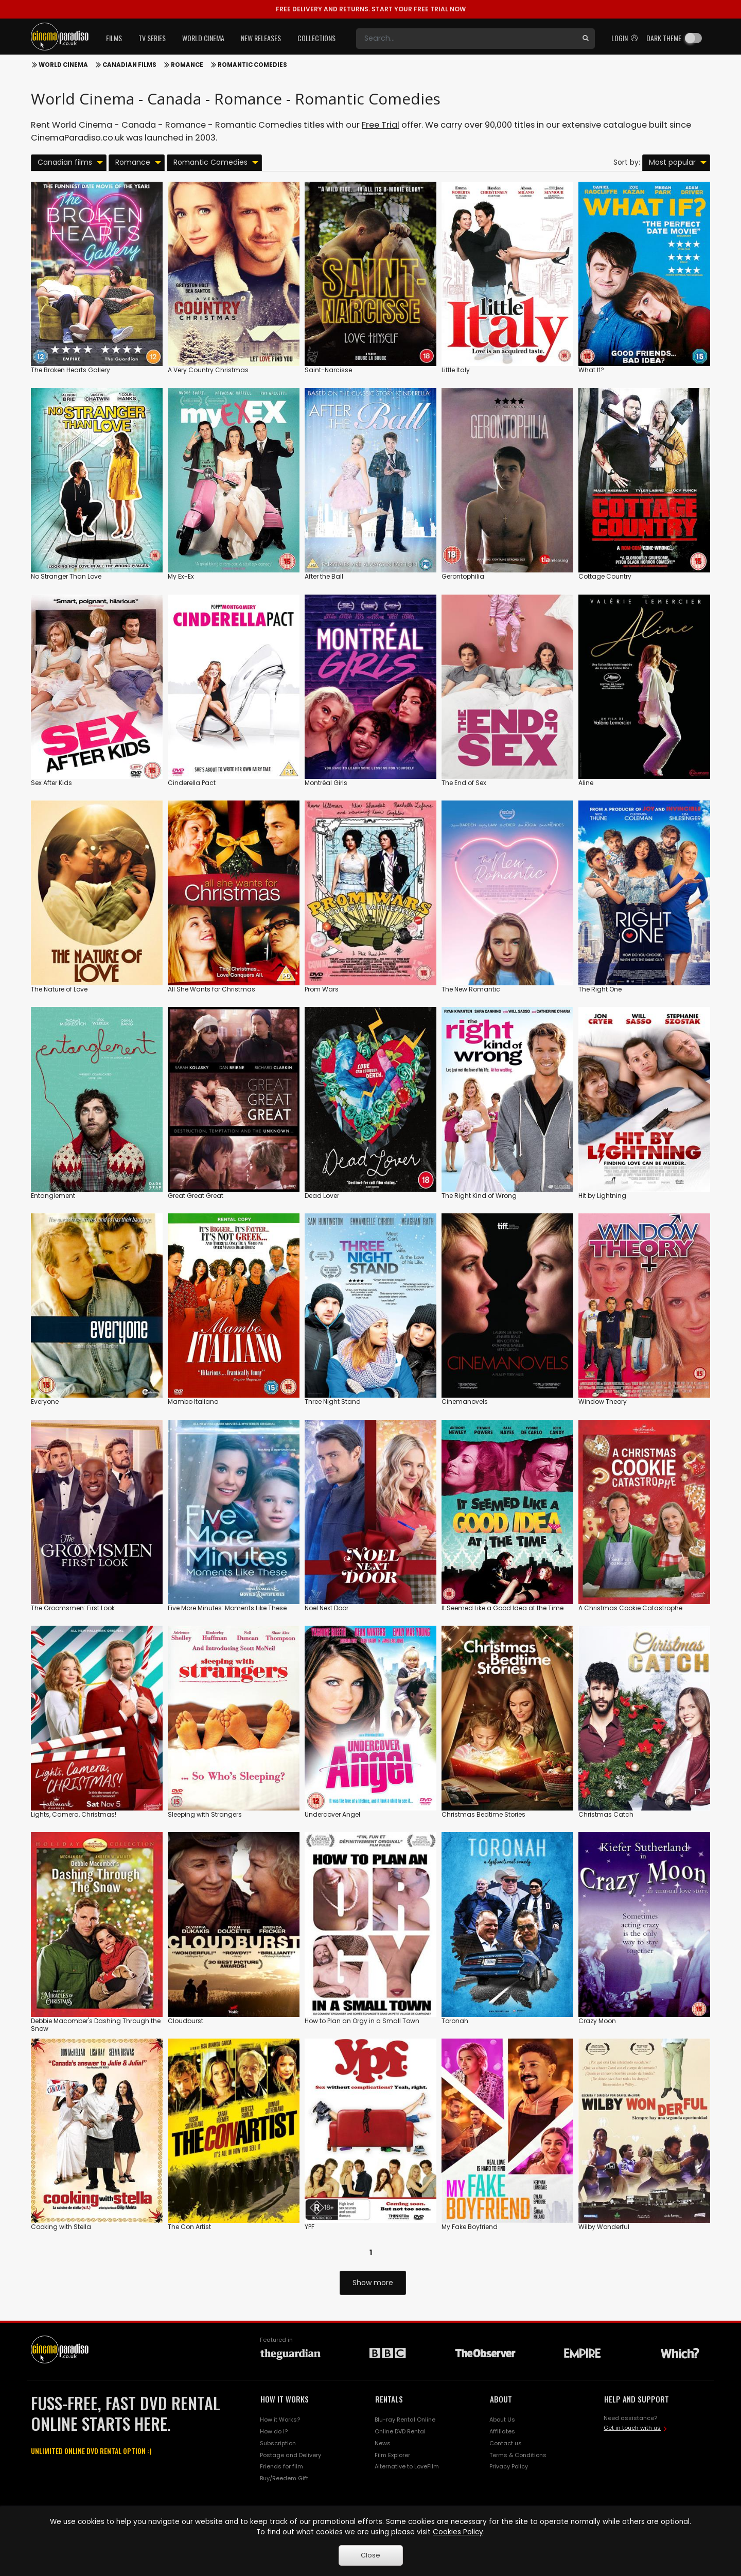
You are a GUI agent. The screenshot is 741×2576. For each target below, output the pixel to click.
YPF (309, 2226)
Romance (187, 65)
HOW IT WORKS (284, 2399)
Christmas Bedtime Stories (483, 1814)
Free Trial (380, 125)
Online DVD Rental (400, 2431)
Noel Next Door (326, 1608)
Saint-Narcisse (328, 369)
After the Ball (324, 576)
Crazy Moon (597, 2020)
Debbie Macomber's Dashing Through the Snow (96, 2024)
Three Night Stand (333, 1401)
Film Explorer (392, 2455)
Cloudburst (185, 2020)
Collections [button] (316, 37)
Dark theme (663, 37)
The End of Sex (464, 782)
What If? (591, 369)
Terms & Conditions (517, 2455)
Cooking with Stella (61, 2226)
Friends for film (281, 2466)
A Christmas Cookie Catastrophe (630, 1608)
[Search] (466, 38)
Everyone (45, 1401)
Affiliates (502, 2431)
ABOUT (501, 2399)
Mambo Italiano (193, 1401)
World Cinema (63, 65)
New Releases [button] (261, 37)
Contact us (505, 2443)
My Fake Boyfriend (470, 2226)
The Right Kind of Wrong (479, 1195)
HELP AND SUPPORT (636, 2399)
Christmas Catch (605, 1814)
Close (370, 2555)
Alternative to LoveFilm (407, 2466)
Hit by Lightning (602, 1195)
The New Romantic (471, 989)
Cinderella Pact (192, 782)
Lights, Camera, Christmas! (73, 1814)
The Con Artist (189, 2226)
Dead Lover (322, 1195)
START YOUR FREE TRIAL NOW (371, 9)
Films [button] (114, 37)
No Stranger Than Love (66, 576)
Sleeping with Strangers (205, 1814)
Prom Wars (322, 989)
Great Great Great (195, 1195)
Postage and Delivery (290, 2455)
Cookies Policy (458, 2532)
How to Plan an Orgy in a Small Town (362, 2020)
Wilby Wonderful (603, 2226)
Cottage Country (604, 576)
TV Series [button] (152, 37)
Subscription (278, 2443)
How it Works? (280, 2419)
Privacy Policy (508, 2466)
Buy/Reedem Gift (284, 2478)
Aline (585, 782)
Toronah (455, 2020)
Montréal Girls (326, 782)
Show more (372, 2282)
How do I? (274, 2431)
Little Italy (456, 369)
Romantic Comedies (252, 65)
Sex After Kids (51, 782)
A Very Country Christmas (208, 369)
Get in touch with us (632, 2428)
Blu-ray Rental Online (405, 2419)
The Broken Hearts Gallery (70, 369)
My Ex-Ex (181, 576)
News (383, 2443)
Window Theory (602, 1401)
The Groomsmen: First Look (73, 1608)
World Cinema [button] (203, 37)
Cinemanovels (465, 1401)
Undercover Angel (332, 1814)
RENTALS (389, 2399)
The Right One (600, 989)
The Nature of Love (59, 989)
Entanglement (53, 1195)
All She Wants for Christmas (211, 989)
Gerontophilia (463, 576)
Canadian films (129, 65)
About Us (502, 2419)
